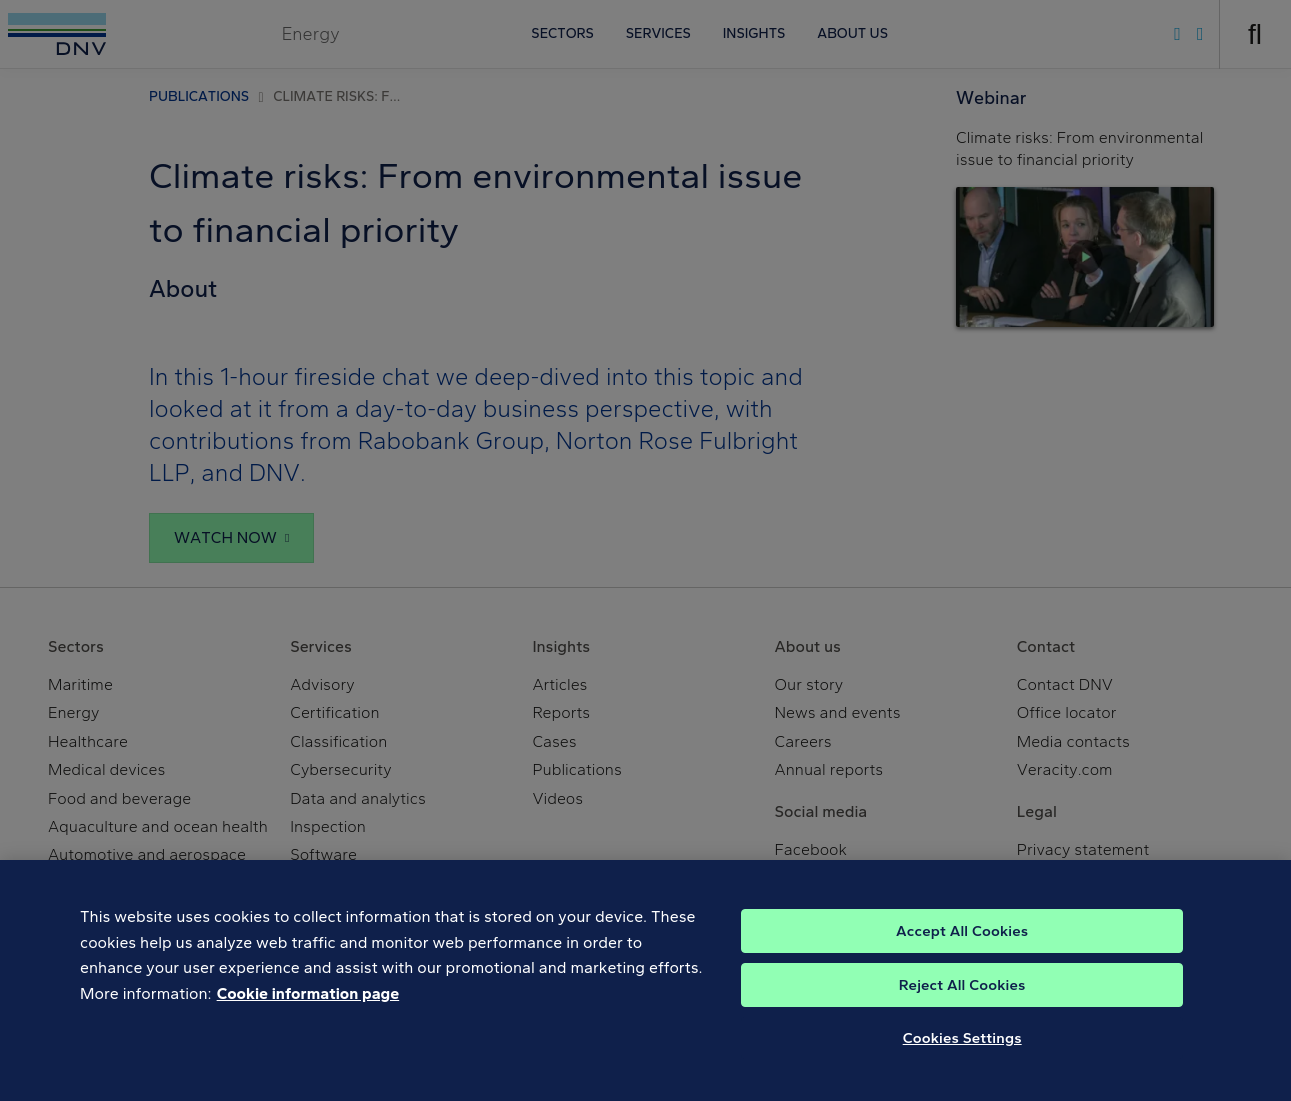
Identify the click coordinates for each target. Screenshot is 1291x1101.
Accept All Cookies (962, 958)
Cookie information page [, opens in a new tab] (308, 1020)
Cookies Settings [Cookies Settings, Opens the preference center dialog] (962, 1065)
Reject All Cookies (962, 1012)
